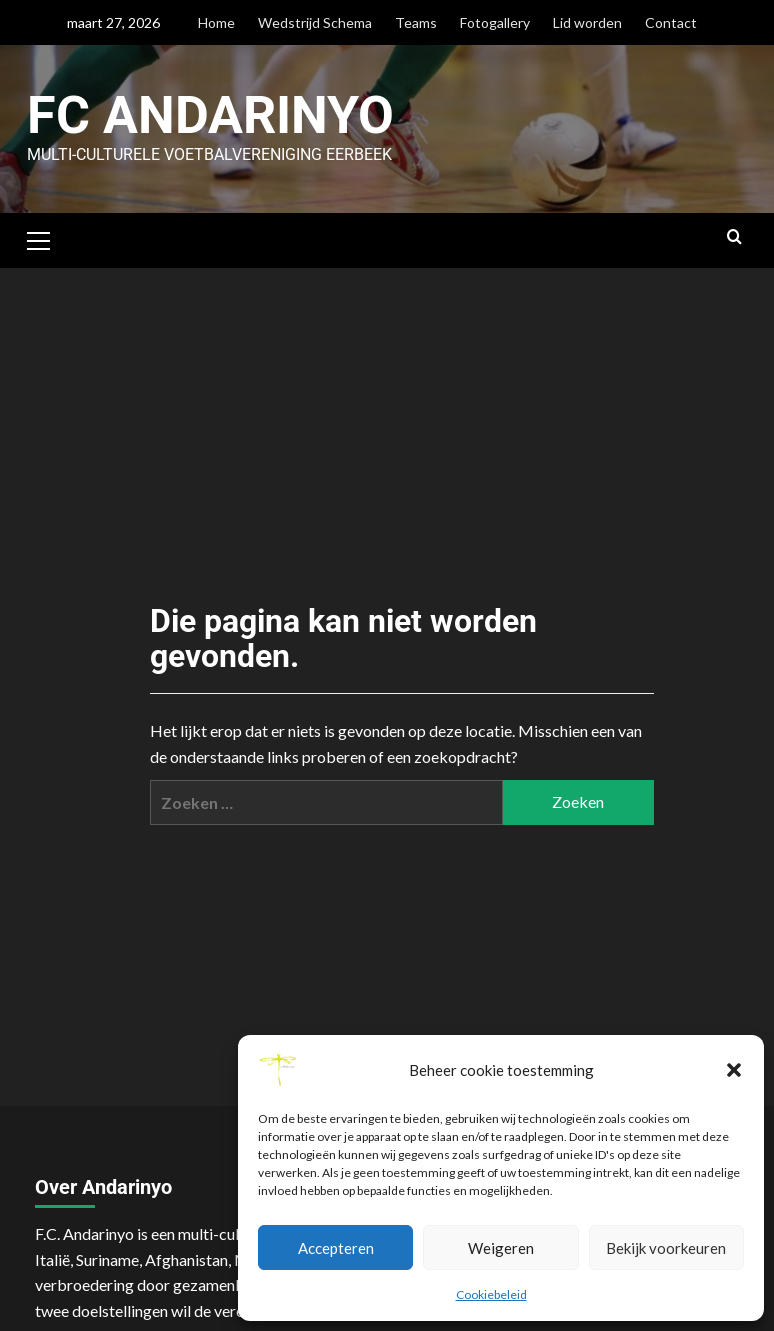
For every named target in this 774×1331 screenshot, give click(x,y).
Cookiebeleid (491, 1294)
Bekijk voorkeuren (666, 1248)
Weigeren (501, 1248)
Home (216, 22)
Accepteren (336, 1248)
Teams (416, 22)
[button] (734, 1070)
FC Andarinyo (210, 115)
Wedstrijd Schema (315, 22)
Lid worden (587, 22)
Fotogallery (495, 22)
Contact (671, 22)
